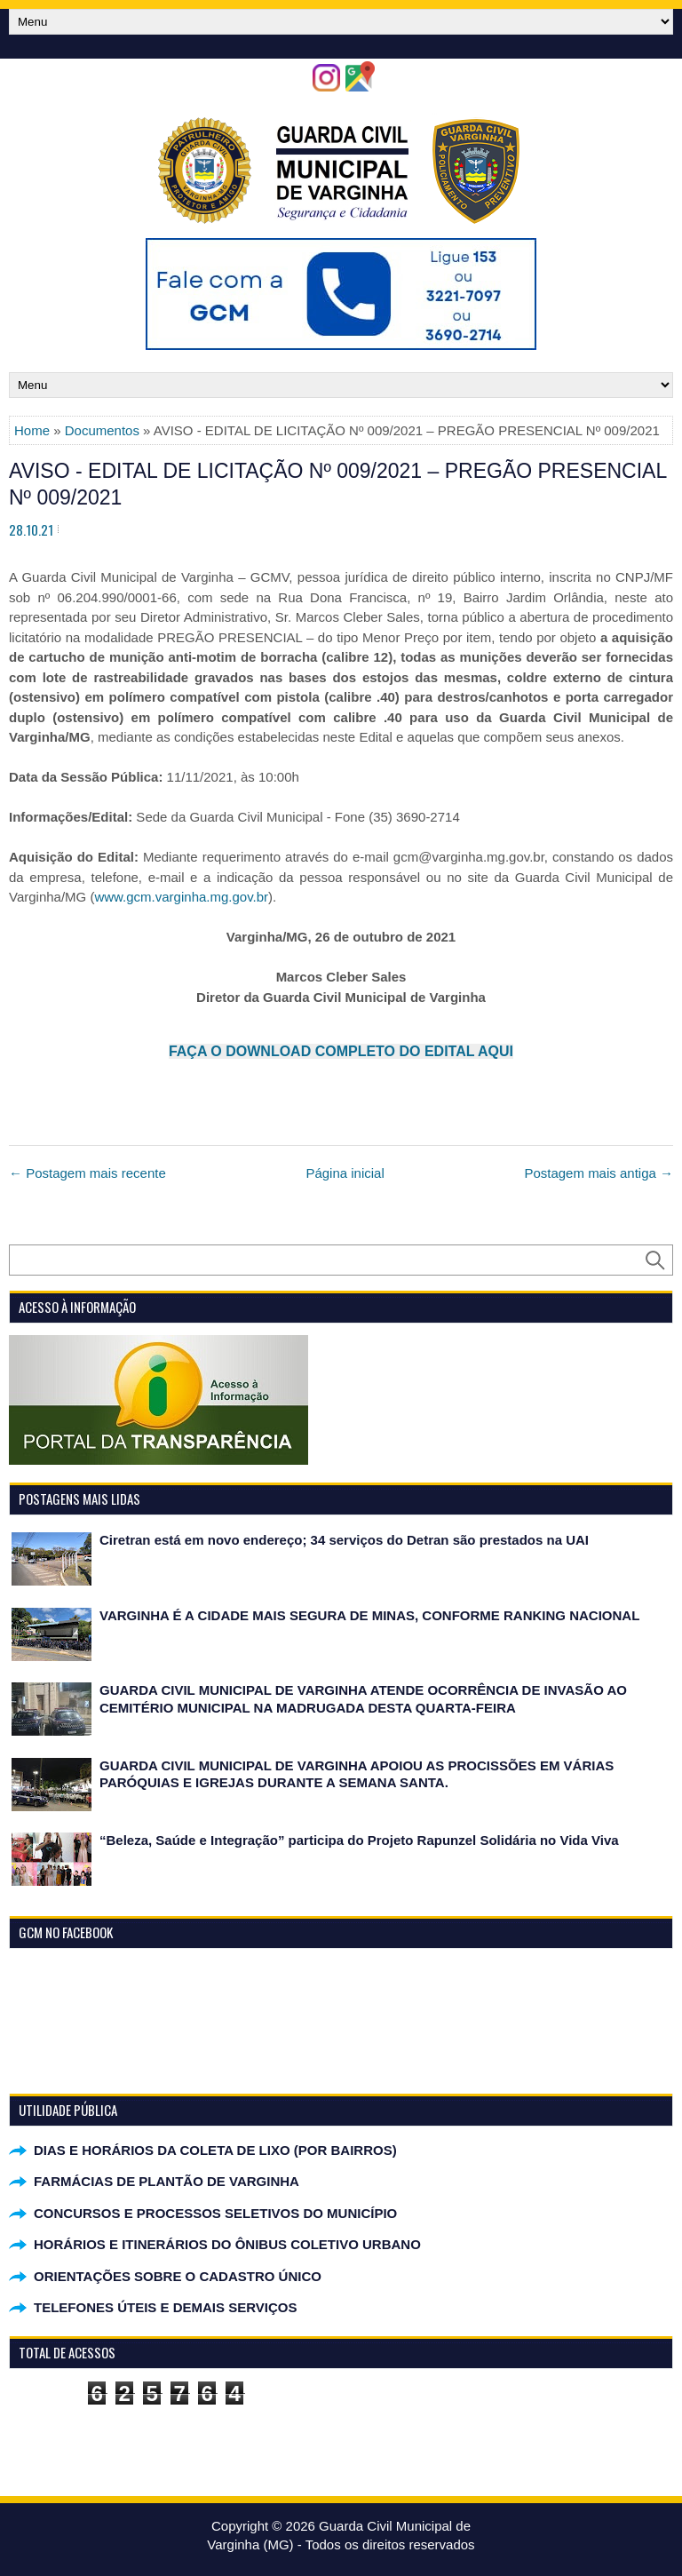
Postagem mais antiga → (598, 1173)
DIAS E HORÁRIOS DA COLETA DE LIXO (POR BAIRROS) (215, 2150)
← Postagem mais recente (87, 1173)
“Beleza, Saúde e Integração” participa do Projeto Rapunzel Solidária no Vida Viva (359, 1840)
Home (32, 430)
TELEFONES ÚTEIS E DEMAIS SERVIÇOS (165, 2307)
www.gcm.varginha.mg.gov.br (181, 896)
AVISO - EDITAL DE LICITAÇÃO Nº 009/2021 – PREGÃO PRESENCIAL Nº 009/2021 (337, 484)
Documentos (102, 430)
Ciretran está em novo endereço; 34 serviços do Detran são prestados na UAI (344, 1539)
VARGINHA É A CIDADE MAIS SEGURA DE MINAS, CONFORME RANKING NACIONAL (369, 1615)
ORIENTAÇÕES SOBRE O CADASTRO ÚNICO (177, 2276)
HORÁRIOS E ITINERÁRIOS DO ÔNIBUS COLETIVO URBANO (227, 2244)
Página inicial (344, 1173)
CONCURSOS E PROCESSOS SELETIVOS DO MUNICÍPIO (215, 2213)
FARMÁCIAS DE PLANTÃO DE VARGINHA (166, 2181)
